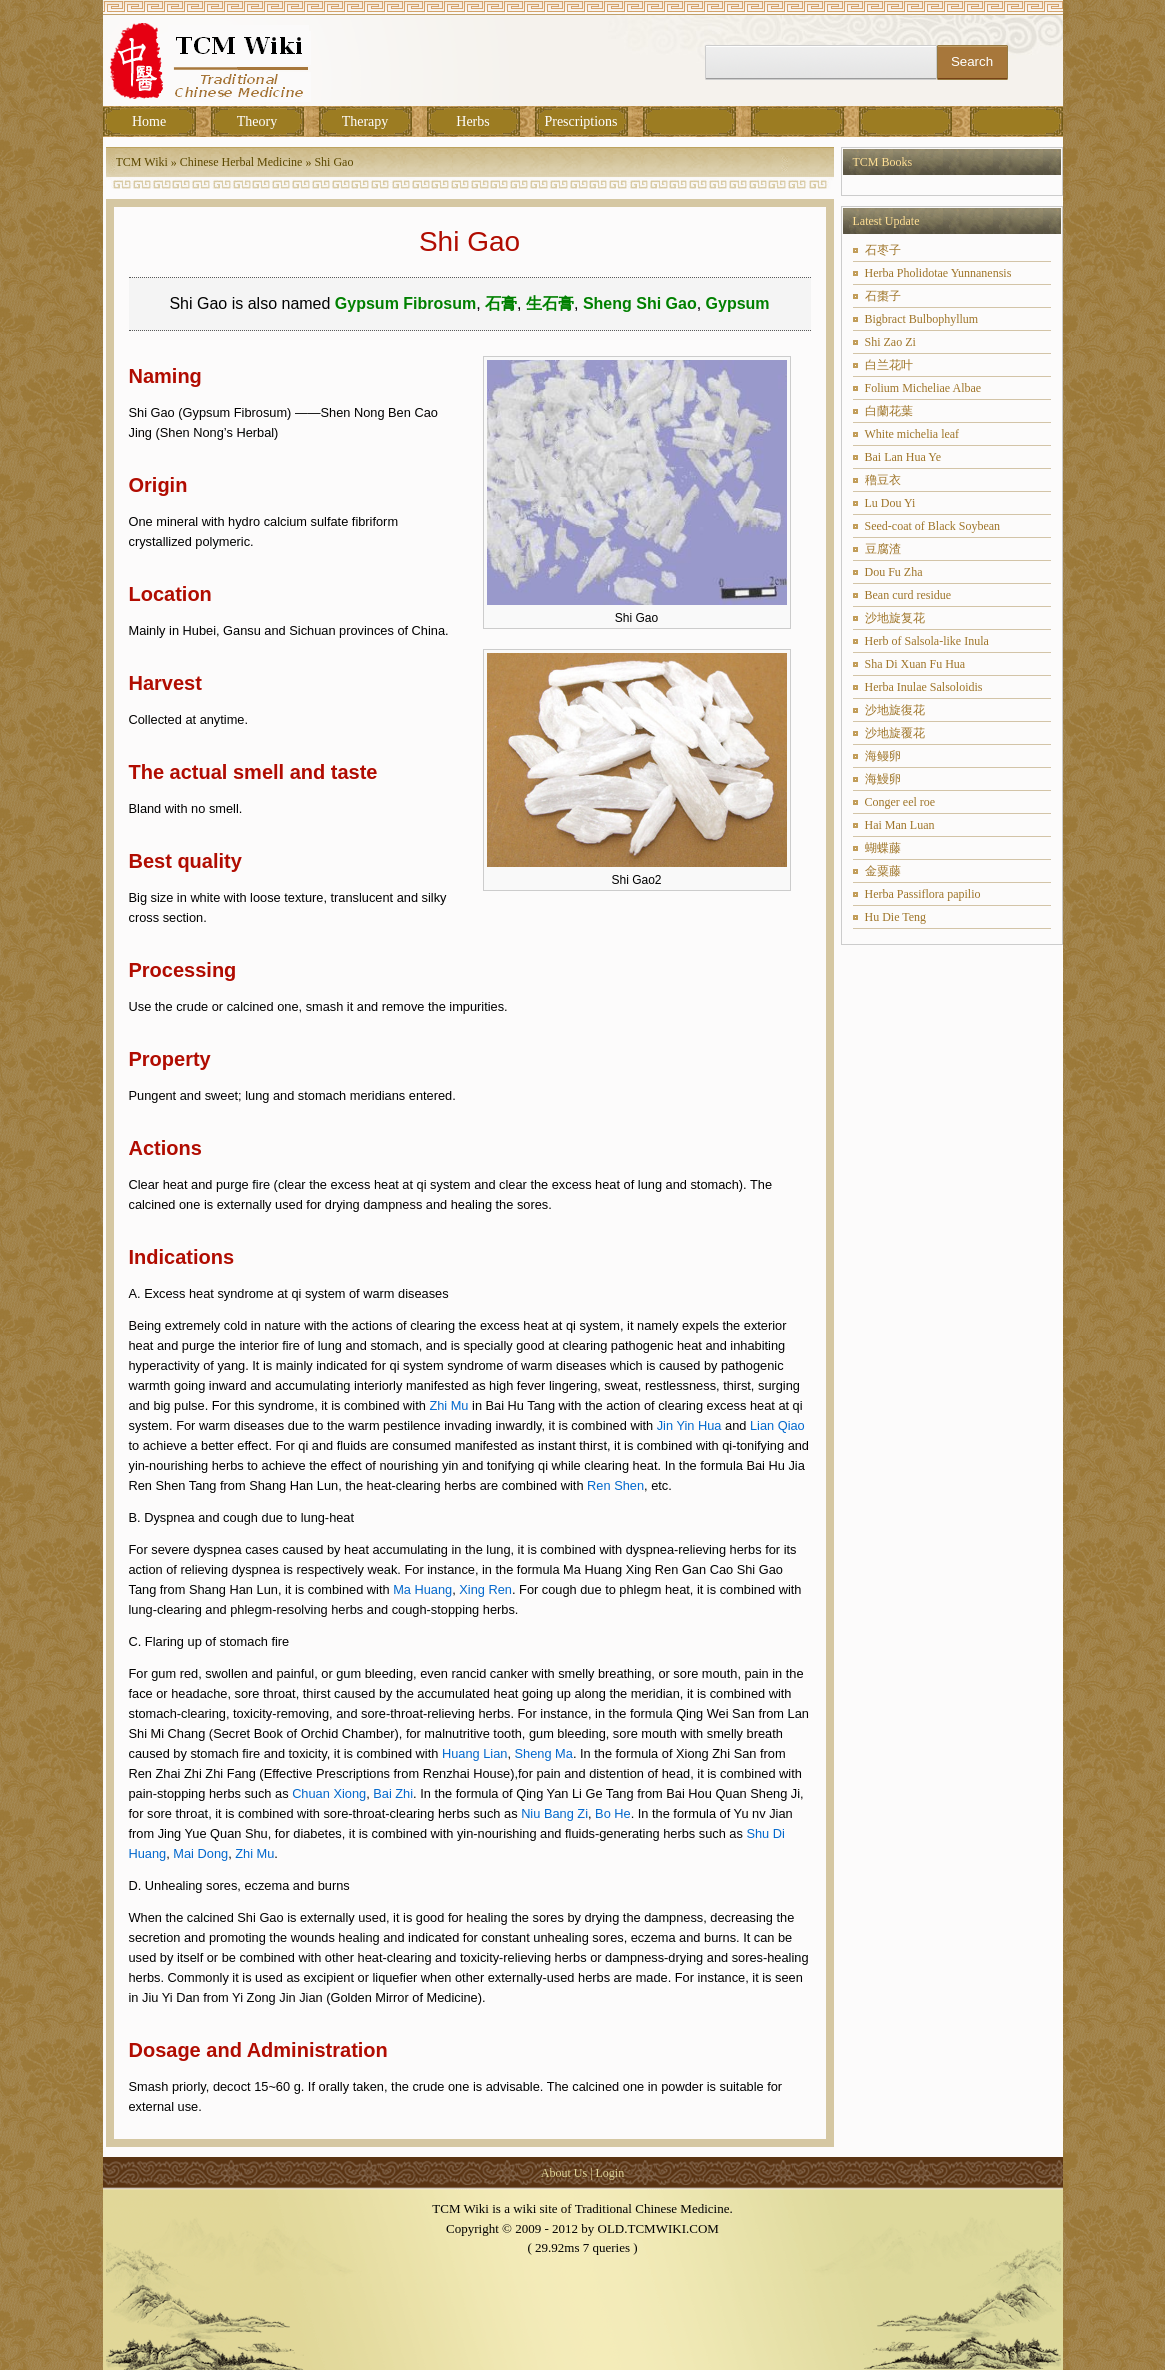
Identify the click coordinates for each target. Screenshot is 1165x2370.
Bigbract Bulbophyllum (922, 319)
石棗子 (883, 296)
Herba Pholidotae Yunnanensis (938, 273)
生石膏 (550, 303)
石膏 (501, 303)
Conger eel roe (900, 802)
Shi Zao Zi (890, 342)
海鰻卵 (883, 779)
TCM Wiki (142, 162)
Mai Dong (200, 1853)
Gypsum (738, 303)
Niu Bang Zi (554, 1813)
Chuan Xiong (329, 1793)
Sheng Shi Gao (640, 303)
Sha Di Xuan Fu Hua (915, 664)
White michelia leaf (912, 434)
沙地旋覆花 (895, 733)
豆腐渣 (883, 549)
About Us (564, 2173)
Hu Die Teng (896, 917)
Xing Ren (485, 1589)
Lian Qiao (777, 1425)
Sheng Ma (544, 1753)
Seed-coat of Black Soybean (933, 526)
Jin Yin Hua (689, 1425)
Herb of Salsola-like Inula (927, 641)
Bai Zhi (393, 1793)
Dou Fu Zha (894, 572)
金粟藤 (883, 871)
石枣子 (883, 250)
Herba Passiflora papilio (923, 894)
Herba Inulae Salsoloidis (924, 687)
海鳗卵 (883, 756)
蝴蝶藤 (883, 848)
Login (610, 2173)
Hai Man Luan (900, 825)
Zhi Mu (448, 1405)
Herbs (472, 121)
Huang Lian (474, 1753)
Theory (257, 121)
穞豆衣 (883, 480)
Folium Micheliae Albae (923, 388)
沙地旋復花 (895, 710)
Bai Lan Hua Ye (903, 457)
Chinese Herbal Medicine (241, 162)
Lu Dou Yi (890, 503)
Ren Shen (615, 1485)
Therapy (365, 121)
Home (149, 121)
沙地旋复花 (895, 618)
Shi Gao (333, 162)
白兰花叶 (889, 365)
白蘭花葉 (889, 411)
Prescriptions (580, 121)
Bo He (613, 1813)
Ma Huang (422, 1589)
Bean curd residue (908, 595)
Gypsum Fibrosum (405, 303)
